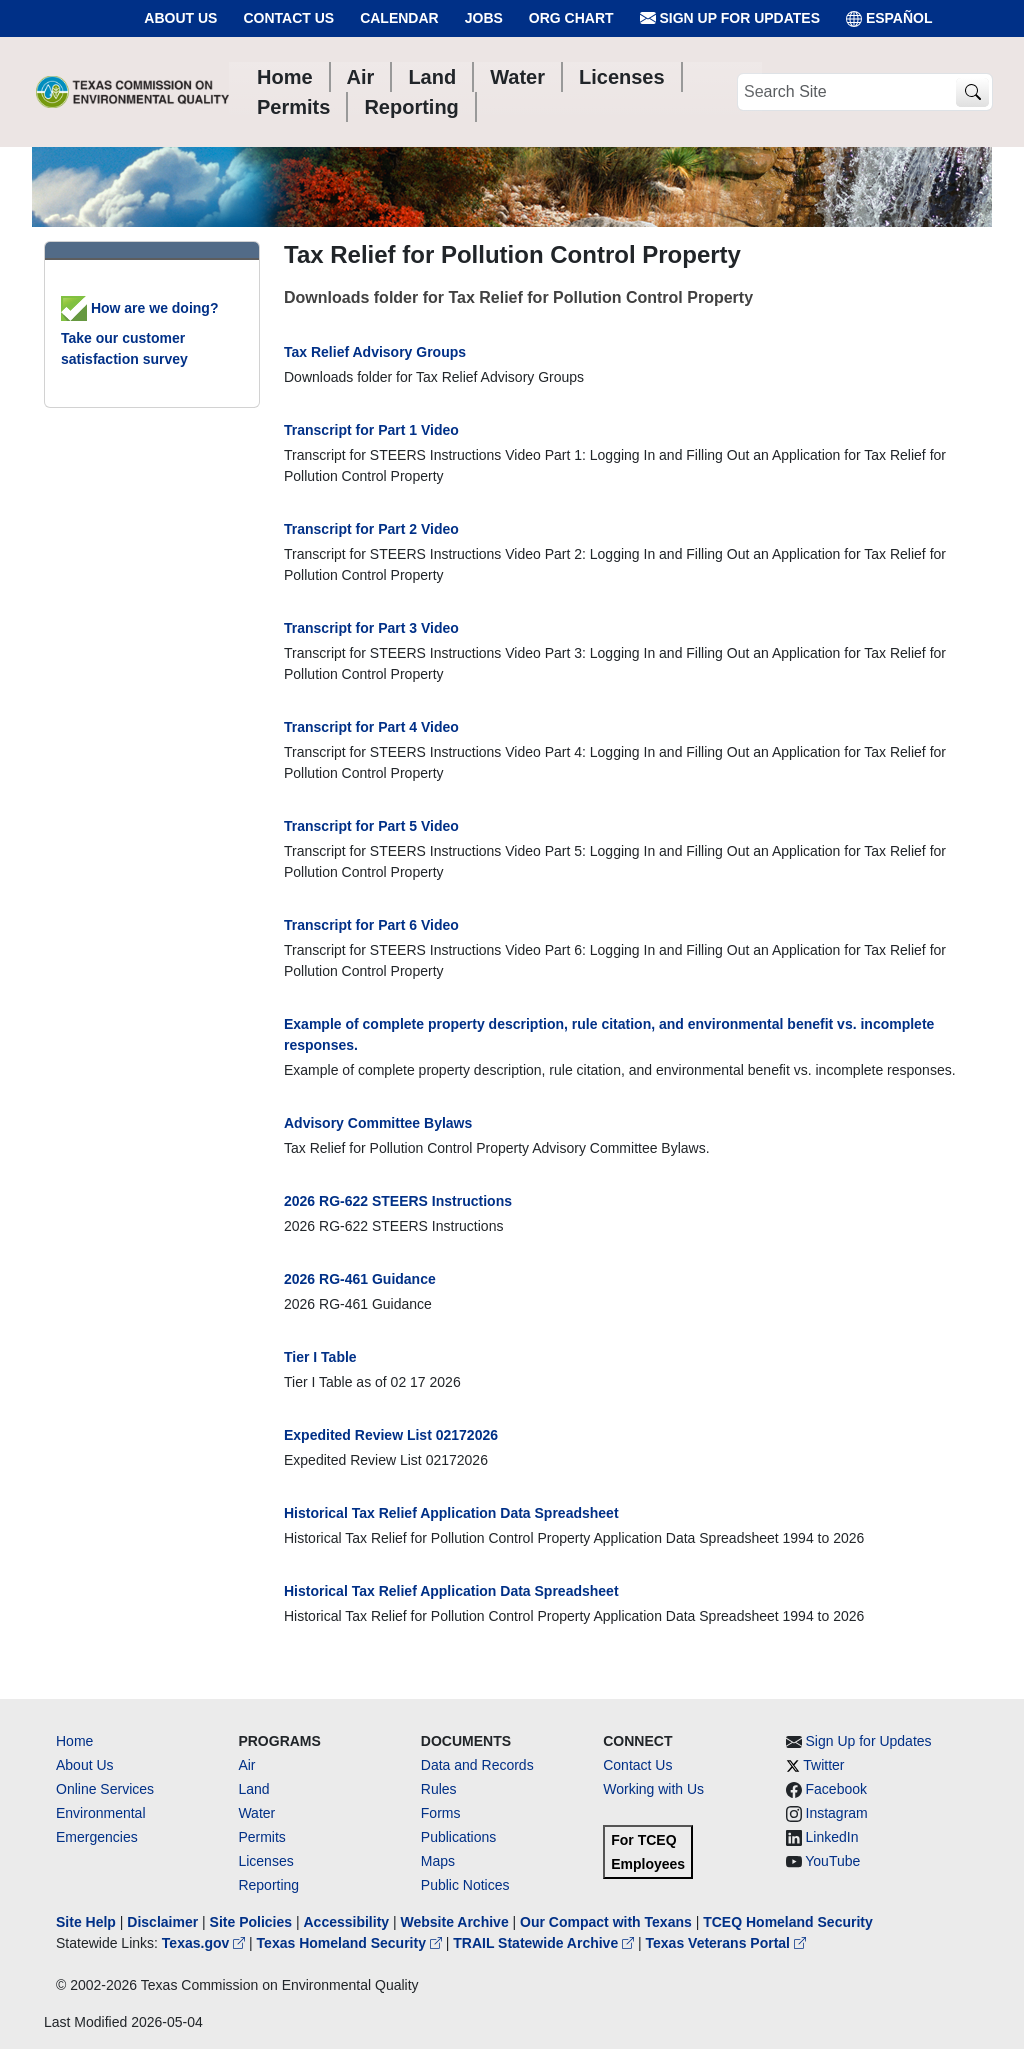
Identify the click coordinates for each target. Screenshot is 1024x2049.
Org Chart (571, 18)
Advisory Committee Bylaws (378, 1123)
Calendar (399, 18)
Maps (438, 1861)
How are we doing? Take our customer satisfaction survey (139, 333)
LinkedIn (832, 1837)
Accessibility (348, 1922)
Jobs (484, 18)
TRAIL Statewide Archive (545, 1943)
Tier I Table (320, 1357)
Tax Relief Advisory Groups (375, 352)
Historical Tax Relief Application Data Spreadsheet (451, 1513)
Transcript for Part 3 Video (371, 628)
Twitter (823, 1765)
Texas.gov (205, 1943)
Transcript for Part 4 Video (371, 727)
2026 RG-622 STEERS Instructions (398, 1201)
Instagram (837, 1813)
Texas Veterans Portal (726, 1943)
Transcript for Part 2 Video (371, 529)
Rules (439, 1789)
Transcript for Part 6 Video (371, 925)
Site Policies (251, 1922)
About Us (180, 18)
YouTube (832, 1861)
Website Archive (455, 1922)
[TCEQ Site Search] (972, 92)
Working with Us (653, 1789)
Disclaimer (162, 1922)
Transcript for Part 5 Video (371, 826)
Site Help (86, 1922)
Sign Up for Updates (730, 18)
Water (256, 1813)
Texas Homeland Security (351, 1943)
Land (253, 1789)
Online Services (105, 1789)
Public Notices (465, 1885)
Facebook (836, 1789)
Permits (261, 1837)
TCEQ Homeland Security (788, 1922)
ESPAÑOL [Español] (889, 18)
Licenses (265, 1861)
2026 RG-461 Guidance (360, 1279)
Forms (441, 1813)
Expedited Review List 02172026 (391, 1435)
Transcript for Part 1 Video (371, 430)
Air (246, 1765)
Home (74, 1741)
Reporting (268, 1885)
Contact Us (288, 18)
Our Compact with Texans (606, 1922)
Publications (459, 1837)
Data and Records (477, 1765)
